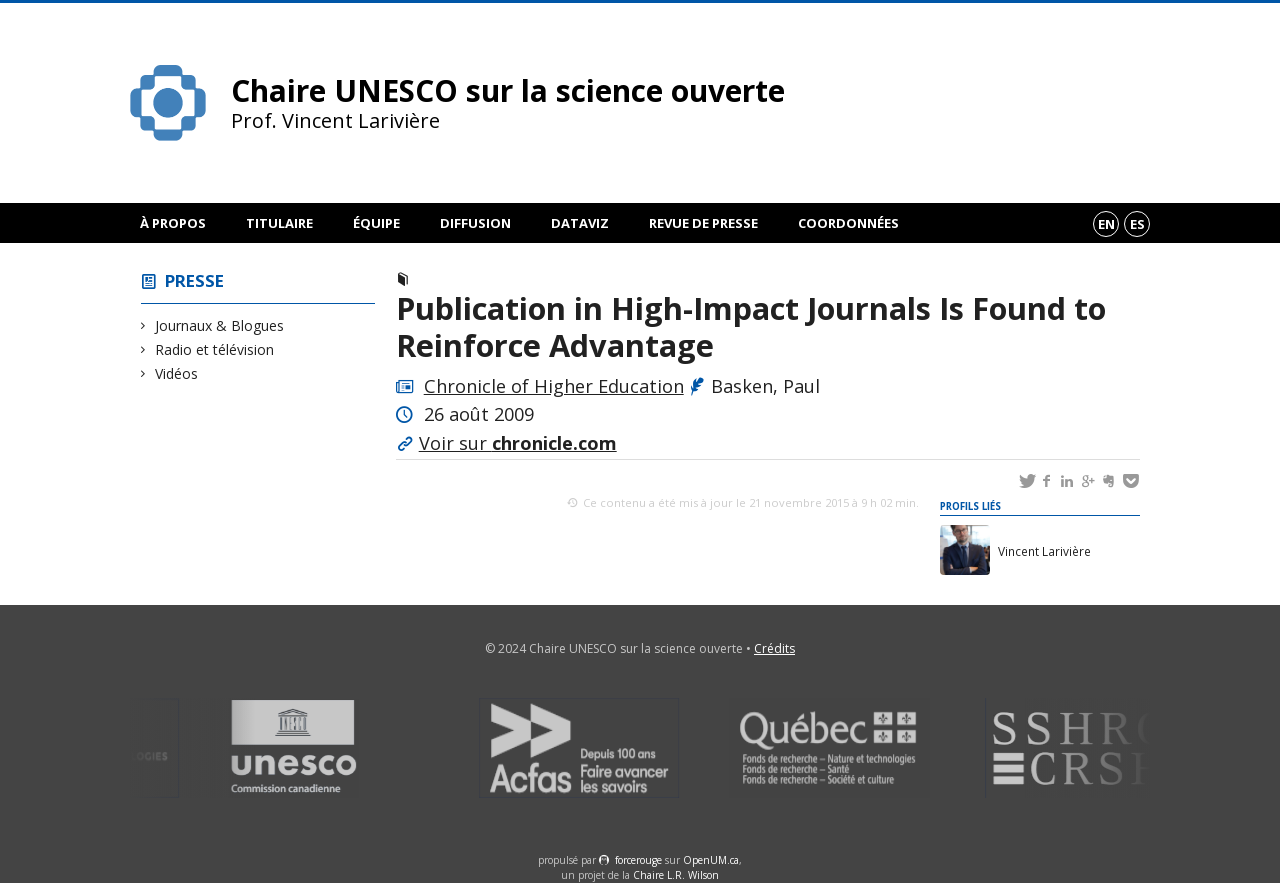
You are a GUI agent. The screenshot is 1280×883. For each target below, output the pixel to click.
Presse (194, 280)
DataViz (580, 223)
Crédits (774, 648)
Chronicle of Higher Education (554, 386)
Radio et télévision (215, 349)
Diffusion (475, 223)
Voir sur (518, 443)
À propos (173, 223)
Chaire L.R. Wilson (676, 875)
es (1137, 224)
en (1106, 224)
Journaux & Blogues (220, 325)
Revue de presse (703, 223)
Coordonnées (848, 223)
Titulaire (279, 223)
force (638, 860)
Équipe (376, 223)
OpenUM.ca (711, 860)
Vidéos (177, 373)
